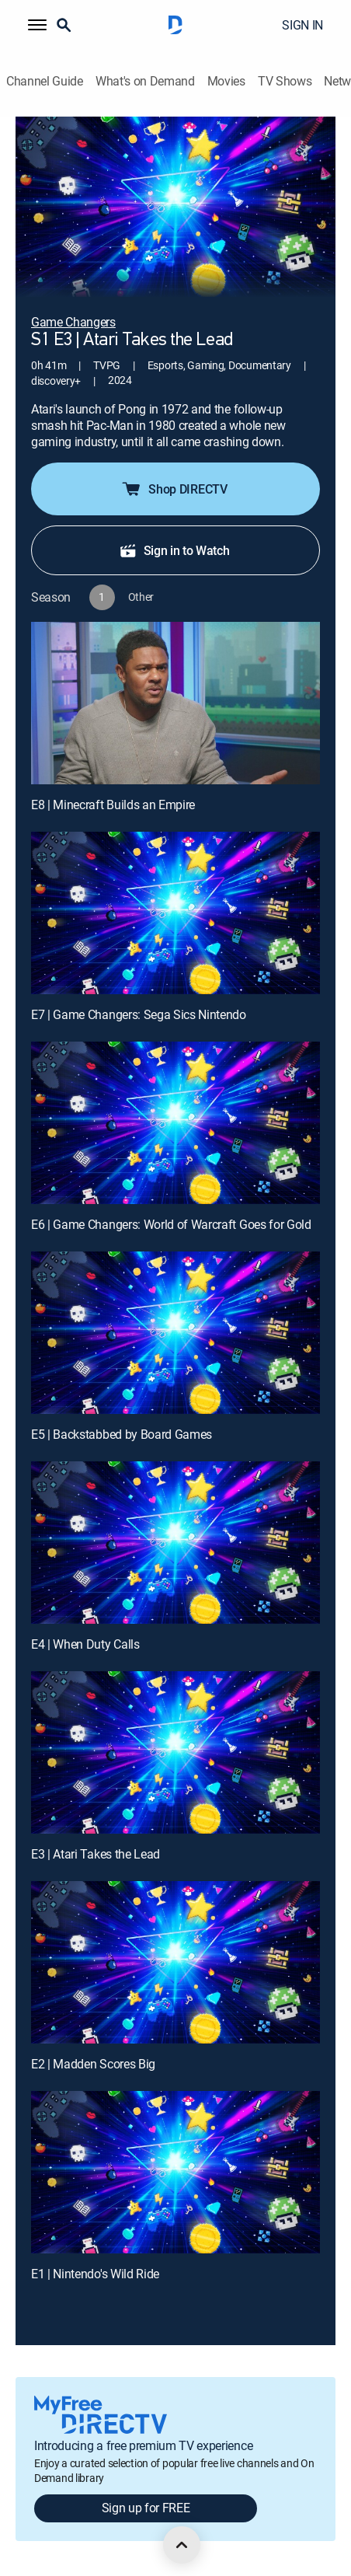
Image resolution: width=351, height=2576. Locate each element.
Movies (226, 81)
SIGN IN (302, 24)
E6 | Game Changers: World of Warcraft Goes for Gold (171, 1224)
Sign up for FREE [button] (146, 2507)
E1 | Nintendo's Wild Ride (95, 2273)
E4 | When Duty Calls (85, 1644)
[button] (37, 25)
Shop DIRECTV (173, 489)
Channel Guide (44, 81)
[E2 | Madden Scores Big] (175, 1962)
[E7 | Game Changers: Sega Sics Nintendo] (175, 913)
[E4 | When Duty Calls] (175, 1542)
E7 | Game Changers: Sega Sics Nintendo (138, 1014)
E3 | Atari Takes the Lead (95, 1853)
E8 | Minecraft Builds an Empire (113, 804)
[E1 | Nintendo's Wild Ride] (175, 2172)
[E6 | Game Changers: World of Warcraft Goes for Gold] (175, 1123)
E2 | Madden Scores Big (93, 2063)
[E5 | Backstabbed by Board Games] (175, 1332)
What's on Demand (145, 81)
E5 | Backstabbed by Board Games (121, 1434)
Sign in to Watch (174, 550)
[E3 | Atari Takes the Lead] (175, 1752)
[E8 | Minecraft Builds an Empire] (175, 703)
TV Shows (284, 81)
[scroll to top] (182, 2545)
